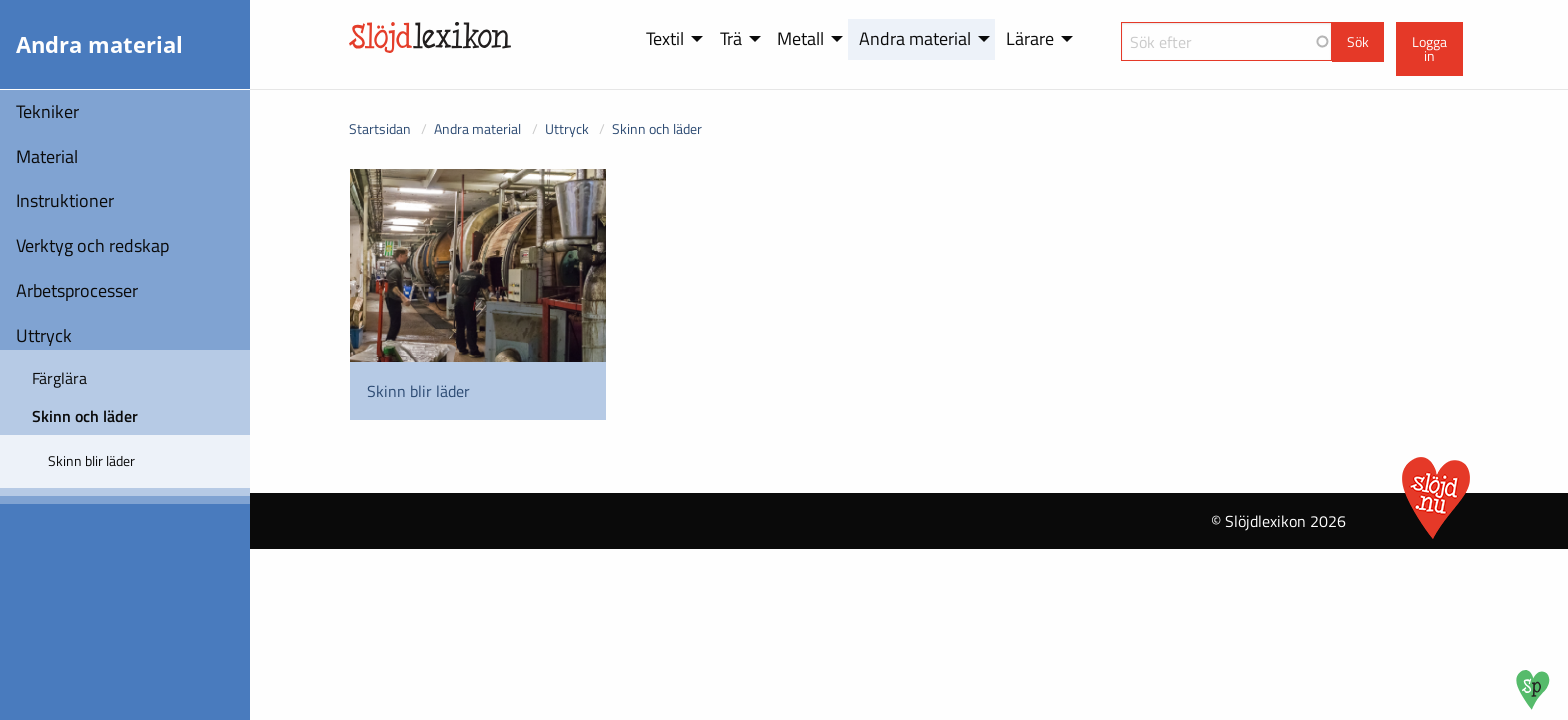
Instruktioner (65, 200)
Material (47, 156)
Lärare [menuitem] (1030, 38)
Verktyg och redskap (92, 245)
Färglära (59, 378)
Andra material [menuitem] (915, 38)
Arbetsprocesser (77, 290)
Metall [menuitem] (800, 38)
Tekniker (47, 111)
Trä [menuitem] (731, 38)
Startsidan (380, 128)
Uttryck (44, 335)
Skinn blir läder (91, 460)
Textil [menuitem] (665, 38)
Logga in (1429, 49)
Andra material (477, 128)
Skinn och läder (85, 416)
